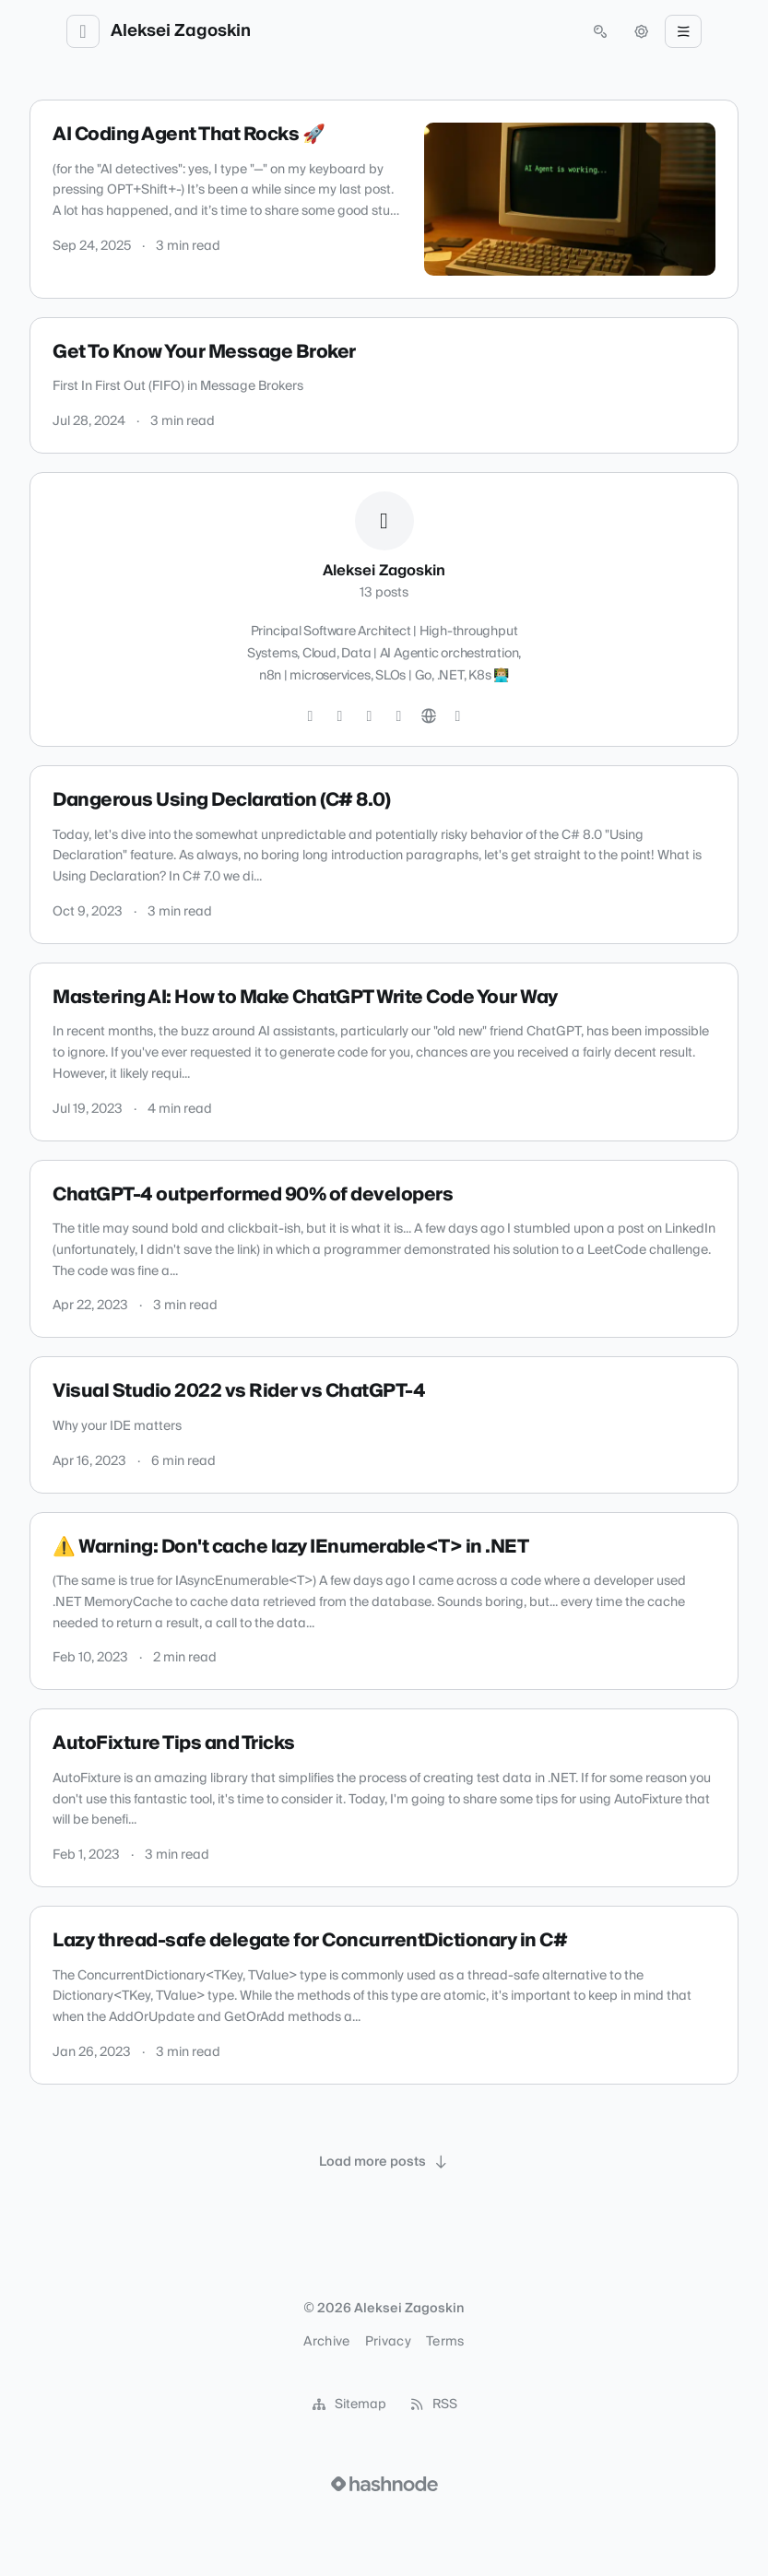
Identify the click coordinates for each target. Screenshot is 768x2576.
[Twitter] (310, 716)
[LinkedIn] (399, 716)
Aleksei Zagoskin (181, 31)
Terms (445, 2342)
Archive (326, 2342)
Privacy (388, 2342)
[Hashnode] (458, 716)
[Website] (428, 716)
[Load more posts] (384, 2162)
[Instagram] (340, 716)
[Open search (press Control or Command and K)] (600, 31)
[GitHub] (369, 716)
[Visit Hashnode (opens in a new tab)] (384, 2483)
